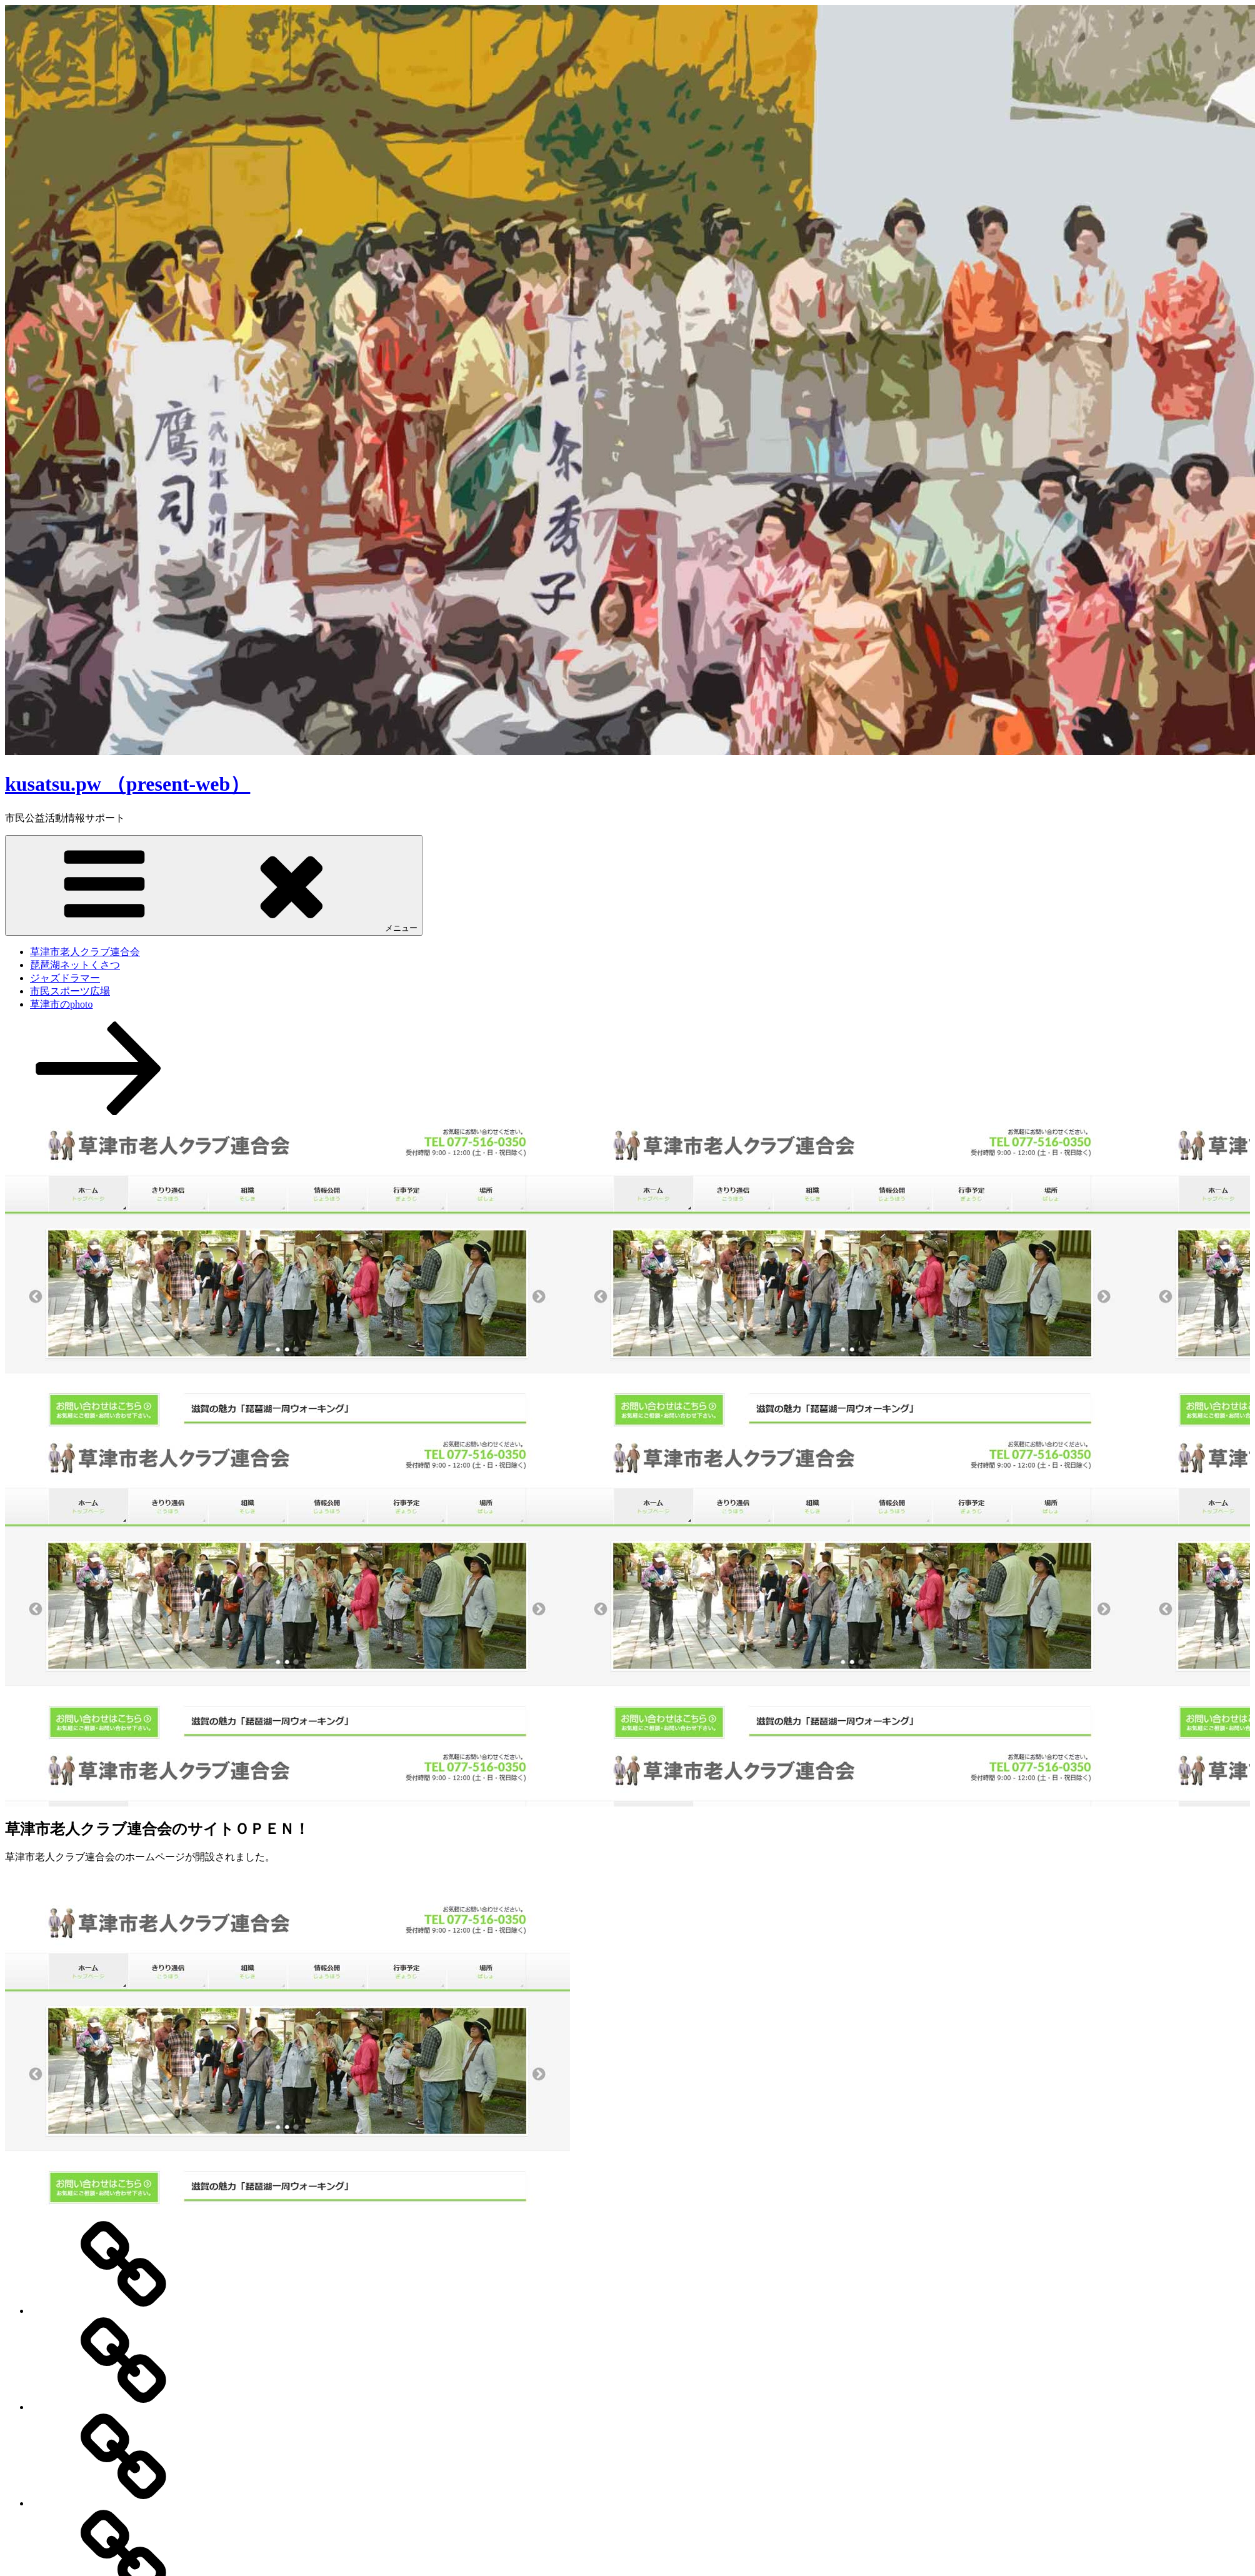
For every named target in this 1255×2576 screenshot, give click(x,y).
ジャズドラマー (65, 978)
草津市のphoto (61, 1004)
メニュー (214, 885)
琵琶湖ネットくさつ (75, 965)
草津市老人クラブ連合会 (85, 951)
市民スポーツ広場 (70, 991)
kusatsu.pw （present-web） (127, 784)
